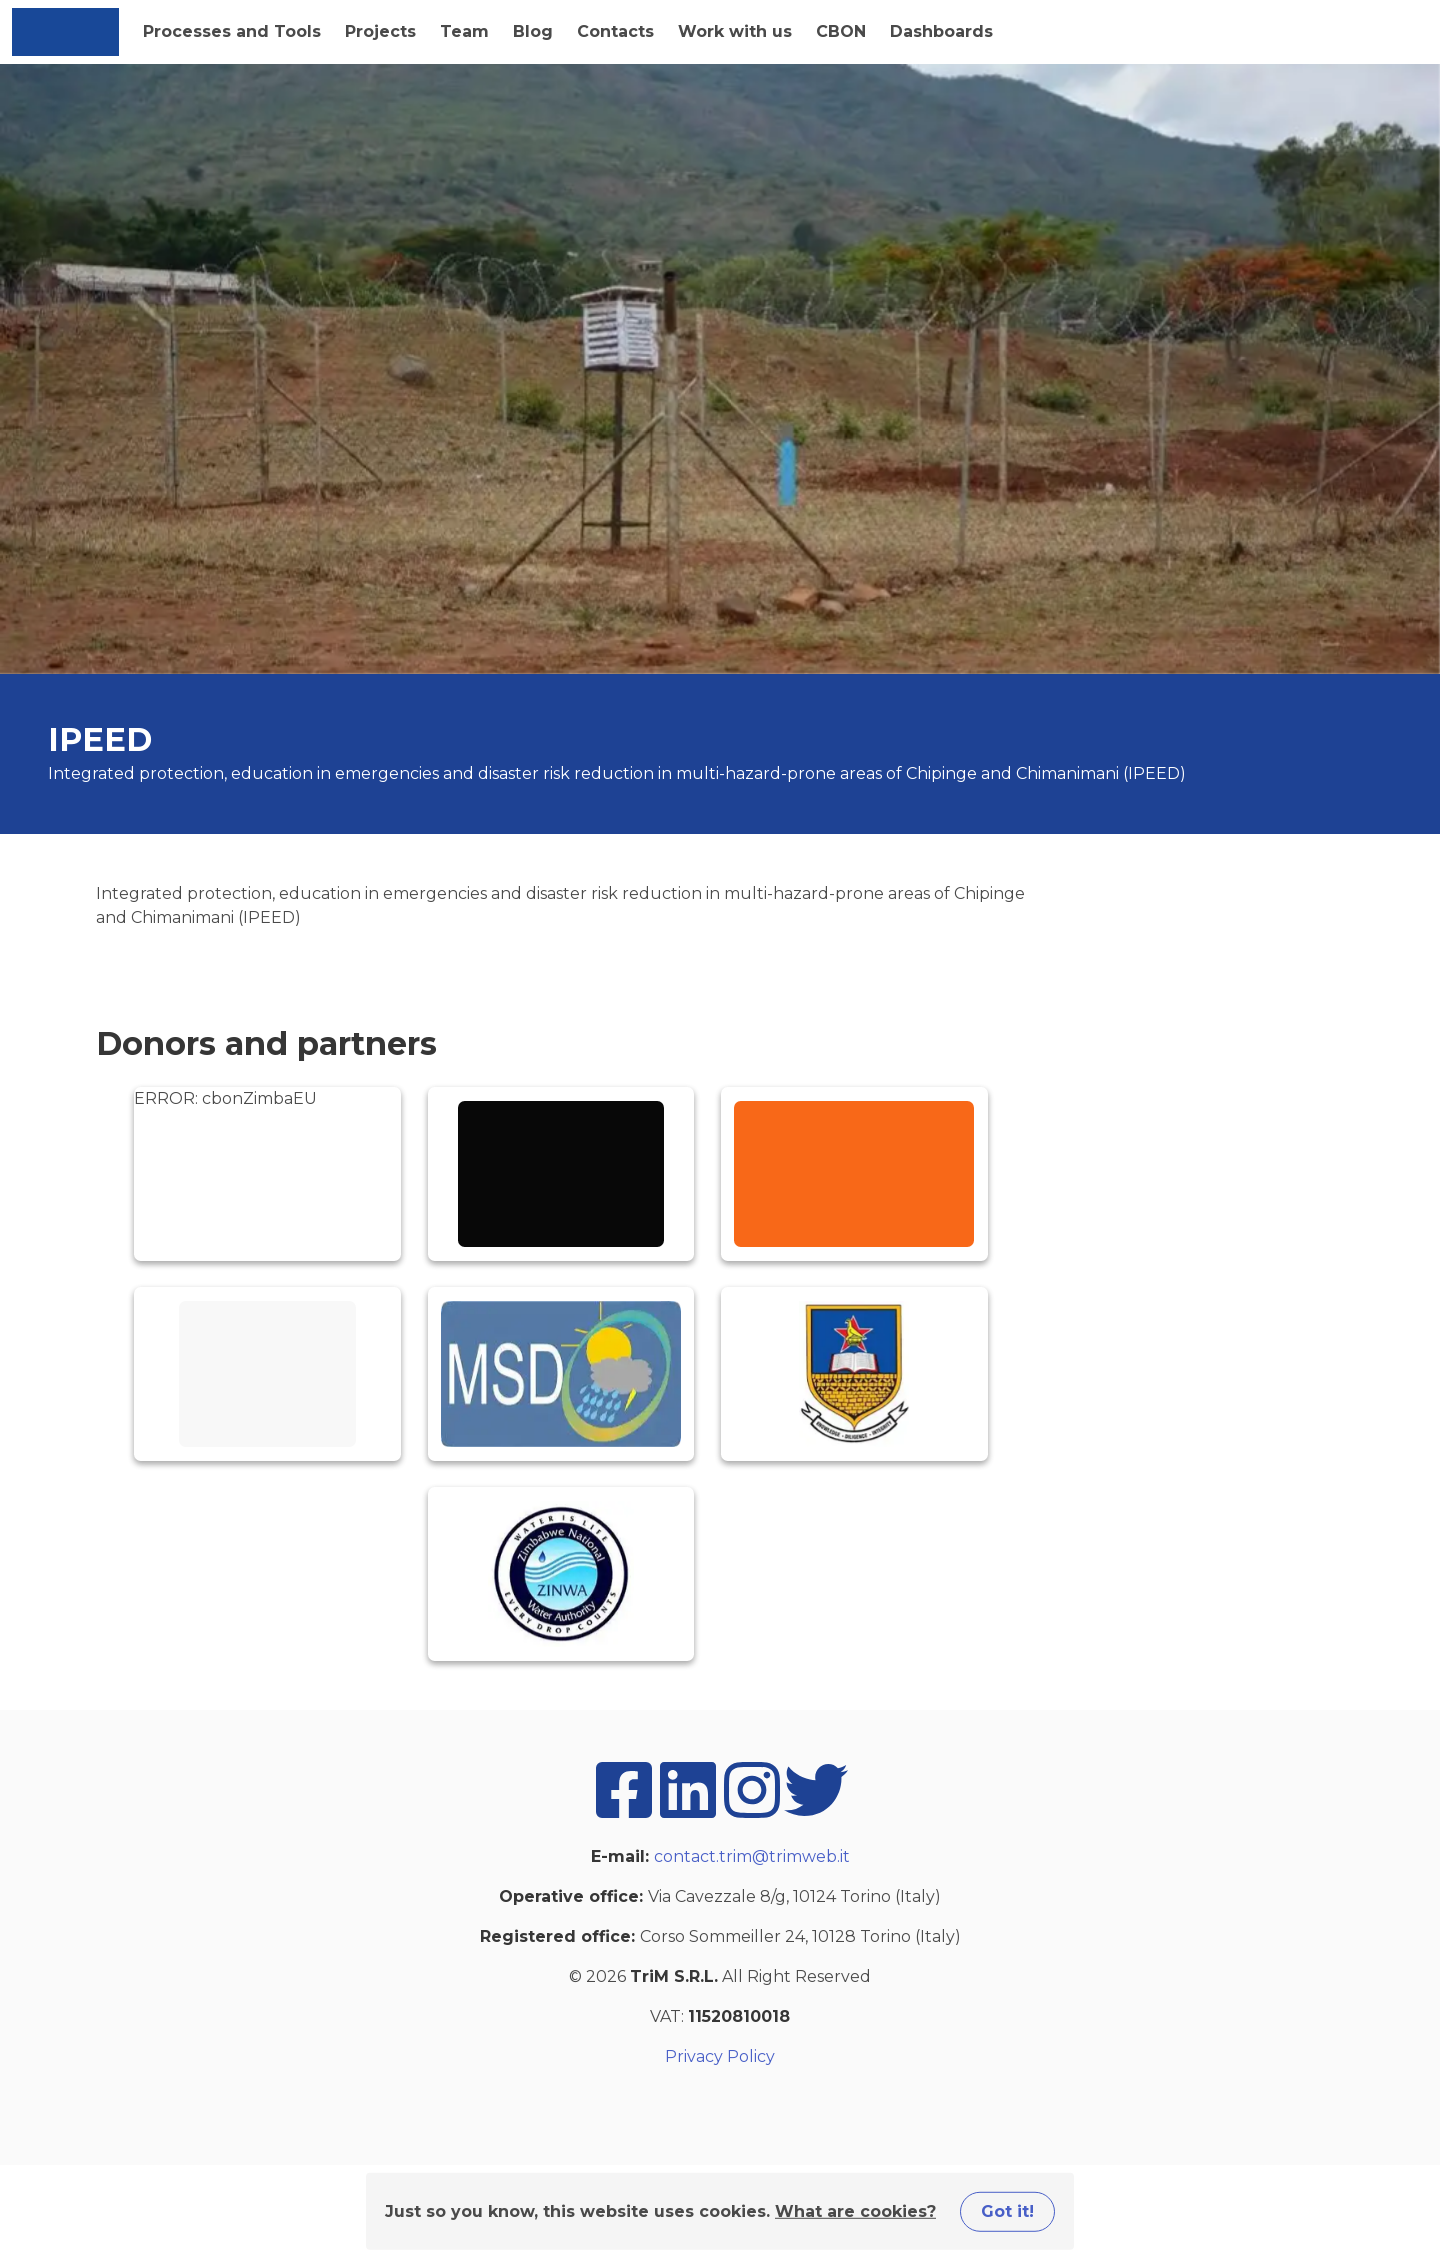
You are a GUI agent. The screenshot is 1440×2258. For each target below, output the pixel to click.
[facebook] (624, 1816)
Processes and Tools (232, 31)
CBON (841, 31)
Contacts (615, 31)
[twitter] (816, 1816)
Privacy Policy (720, 2056)
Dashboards (941, 31)
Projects (380, 31)
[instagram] (752, 1816)
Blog (533, 31)
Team (464, 31)
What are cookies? (855, 2210)
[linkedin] (688, 1816)
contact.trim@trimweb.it (752, 1856)
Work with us (735, 31)
